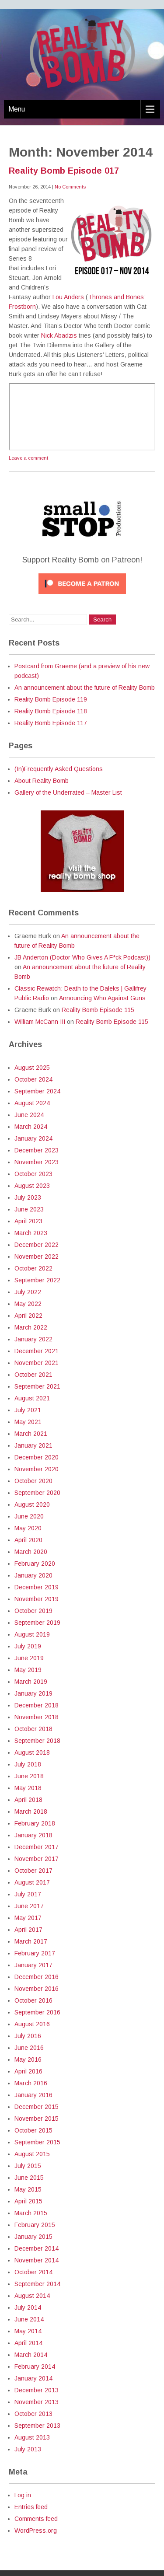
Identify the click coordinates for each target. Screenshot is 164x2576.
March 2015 (30, 2212)
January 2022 (33, 1339)
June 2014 (29, 2319)
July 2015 (27, 2165)
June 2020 (29, 1516)
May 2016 (28, 2059)
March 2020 (30, 1551)
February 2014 (34, 2366)
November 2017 (36, 1858)
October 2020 (33, 1480)
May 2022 (28, 1303)
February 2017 (34, 1953)
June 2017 (29, 1905)
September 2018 (37, 1740)
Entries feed (31, 2506)
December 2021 (36, 1350)
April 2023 (28, 1221)
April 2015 (28, 2201)
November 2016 (36, 1988)
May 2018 (28, 1787)
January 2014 (33, 2378)
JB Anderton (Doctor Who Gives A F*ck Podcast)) (82, 957)
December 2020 (36, 1457)
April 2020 (28, 1539)
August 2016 (32, 2024)
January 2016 (33, 2094)
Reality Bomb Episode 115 (98, 1009)
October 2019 (33, 1610)
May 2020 (28, 1528)
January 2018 (33, 1835)
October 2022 (33, 1268)
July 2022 (27, 1291)
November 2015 (36, 2118)
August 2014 (32, 2295)
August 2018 (32, 1752)
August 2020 (32, 1504)
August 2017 (32, 1882)
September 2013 (37, 2425)
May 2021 (28, 1421)
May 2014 (28, 2331)
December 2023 (36, 1150)
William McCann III (39, 1021)
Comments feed (36, 2518)
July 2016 (27, 2035)
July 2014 (27, 2307)
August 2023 (32, 1185)
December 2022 (36, 1244)
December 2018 (36, 1705)
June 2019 (29, 1658)
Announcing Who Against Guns (102, 998)
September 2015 (37, 2142)
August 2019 (32, 1634)
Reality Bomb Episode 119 (50, 699)
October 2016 (33, 2000)
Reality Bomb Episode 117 (50, 722)
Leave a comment (28, 458)
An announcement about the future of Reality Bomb (84, 687)
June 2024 (29, 1114)
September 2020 (37, 1492)
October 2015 (33, 2130)
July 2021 (27, 1410)
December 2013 (36, 2390)
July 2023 (27, 1197)
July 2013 (27, 2449)
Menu (16, 109)
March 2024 (30, 1126)
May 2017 (28, 1917)
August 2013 (32, 2437)
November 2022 (36, 1256)
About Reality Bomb (41, 780)
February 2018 (34, 1823)
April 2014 (28, 2342)
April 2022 (28, 1315)
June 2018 (29, 1776)
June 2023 (29, 1209)
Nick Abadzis (59, 335)
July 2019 (27, 1646)
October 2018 (33, 1728)
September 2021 (37, 1386)
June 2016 (29, 2047)
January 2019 (33, 1693)
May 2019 (28, 1669)
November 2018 (36, 1717)
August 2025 (32, 1067)
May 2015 (28, 2189)
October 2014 (33, 2272)
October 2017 (33, 1870)
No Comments (70, 186)
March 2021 (30, 1433)
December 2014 (36, 2248)
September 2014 (37, 2283)
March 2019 (30, 1681)
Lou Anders (68, 296)
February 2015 (34, 2224)
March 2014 (30, 2354)
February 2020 (34, 1563)
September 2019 (37, 1622)
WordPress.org (35, 2530)
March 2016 (30, 2083)
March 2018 (30, 1811)
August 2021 (32, 1398)
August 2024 (32, 1103)
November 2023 (36, 1162)
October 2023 (33, 1173)
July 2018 (27, 1764)
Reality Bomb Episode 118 (50, 711)
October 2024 (33, 1079)
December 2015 (36, 2106)
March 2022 (30, 1327)
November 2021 (36, 1362)
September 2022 (37, 1280)
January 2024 (33, 1138)
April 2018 (28, 1799)
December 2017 (36, 1846)
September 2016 (37, 2012)
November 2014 (36, 2260)
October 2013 (33, 2413)
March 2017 (30, 1941)
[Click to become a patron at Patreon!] (82, 596)
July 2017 (27, 1894)
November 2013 (36, 2401)
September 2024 (37, 1091)
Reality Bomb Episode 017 (64, 170)
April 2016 (28, 2071)
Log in (22, 2495)
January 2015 (33, 2236)
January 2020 (33, 1575)
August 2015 (32, 2153)
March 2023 (30, 1232)
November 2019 (36, 1598)
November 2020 (36, 1469)
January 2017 (33, 1965)
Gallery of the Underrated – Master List (68, 792)
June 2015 (29, 2177)
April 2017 (28, 1929)
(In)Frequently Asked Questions (58, 768)
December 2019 (36, 1587)
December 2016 (36, 1976)
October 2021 (33, 1374)
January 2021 (33, 1445)
